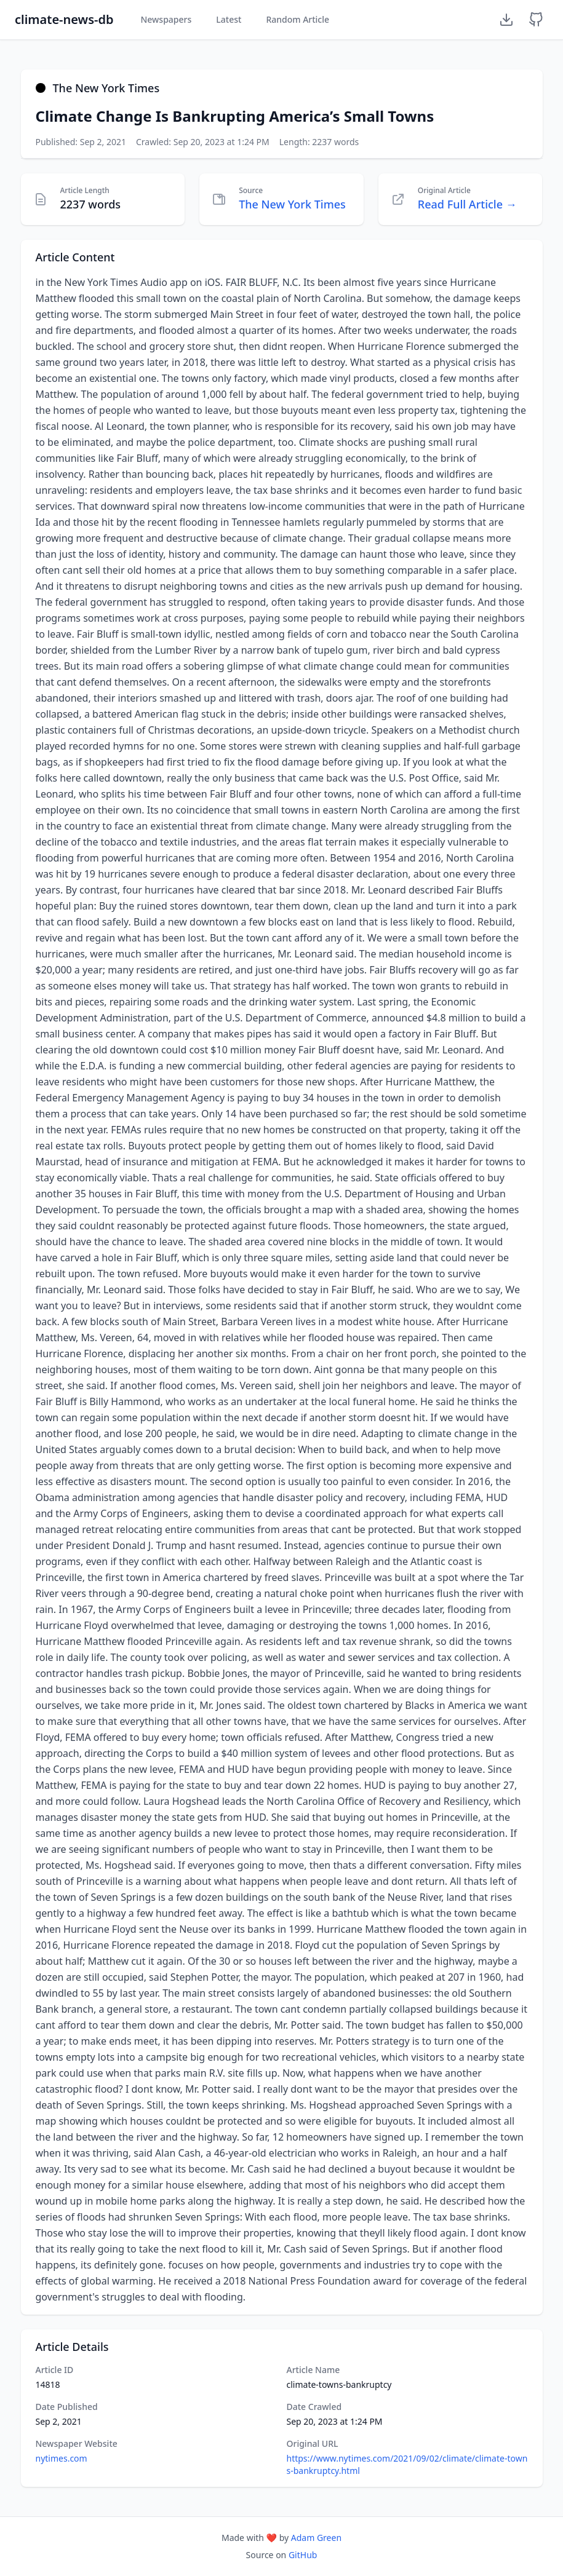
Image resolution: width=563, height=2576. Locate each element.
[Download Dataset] (506, 19)
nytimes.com (61, 2458)
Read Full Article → (467, 204)
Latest (228, 19)
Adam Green (316, 2537)
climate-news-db (64, 19)
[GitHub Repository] (536, 19)
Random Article (297, 19)
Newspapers (165, 19)
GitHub (303, 2555)
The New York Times (292, 204)
